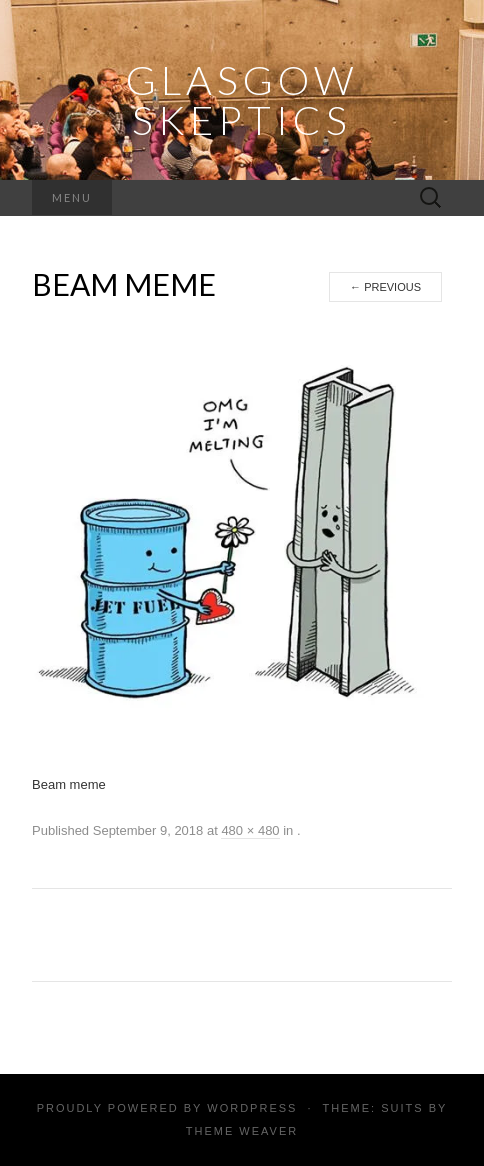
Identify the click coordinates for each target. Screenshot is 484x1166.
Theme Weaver (242, 1131)
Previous (385, 287)
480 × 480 (250, 830)
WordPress (252, 1108)
